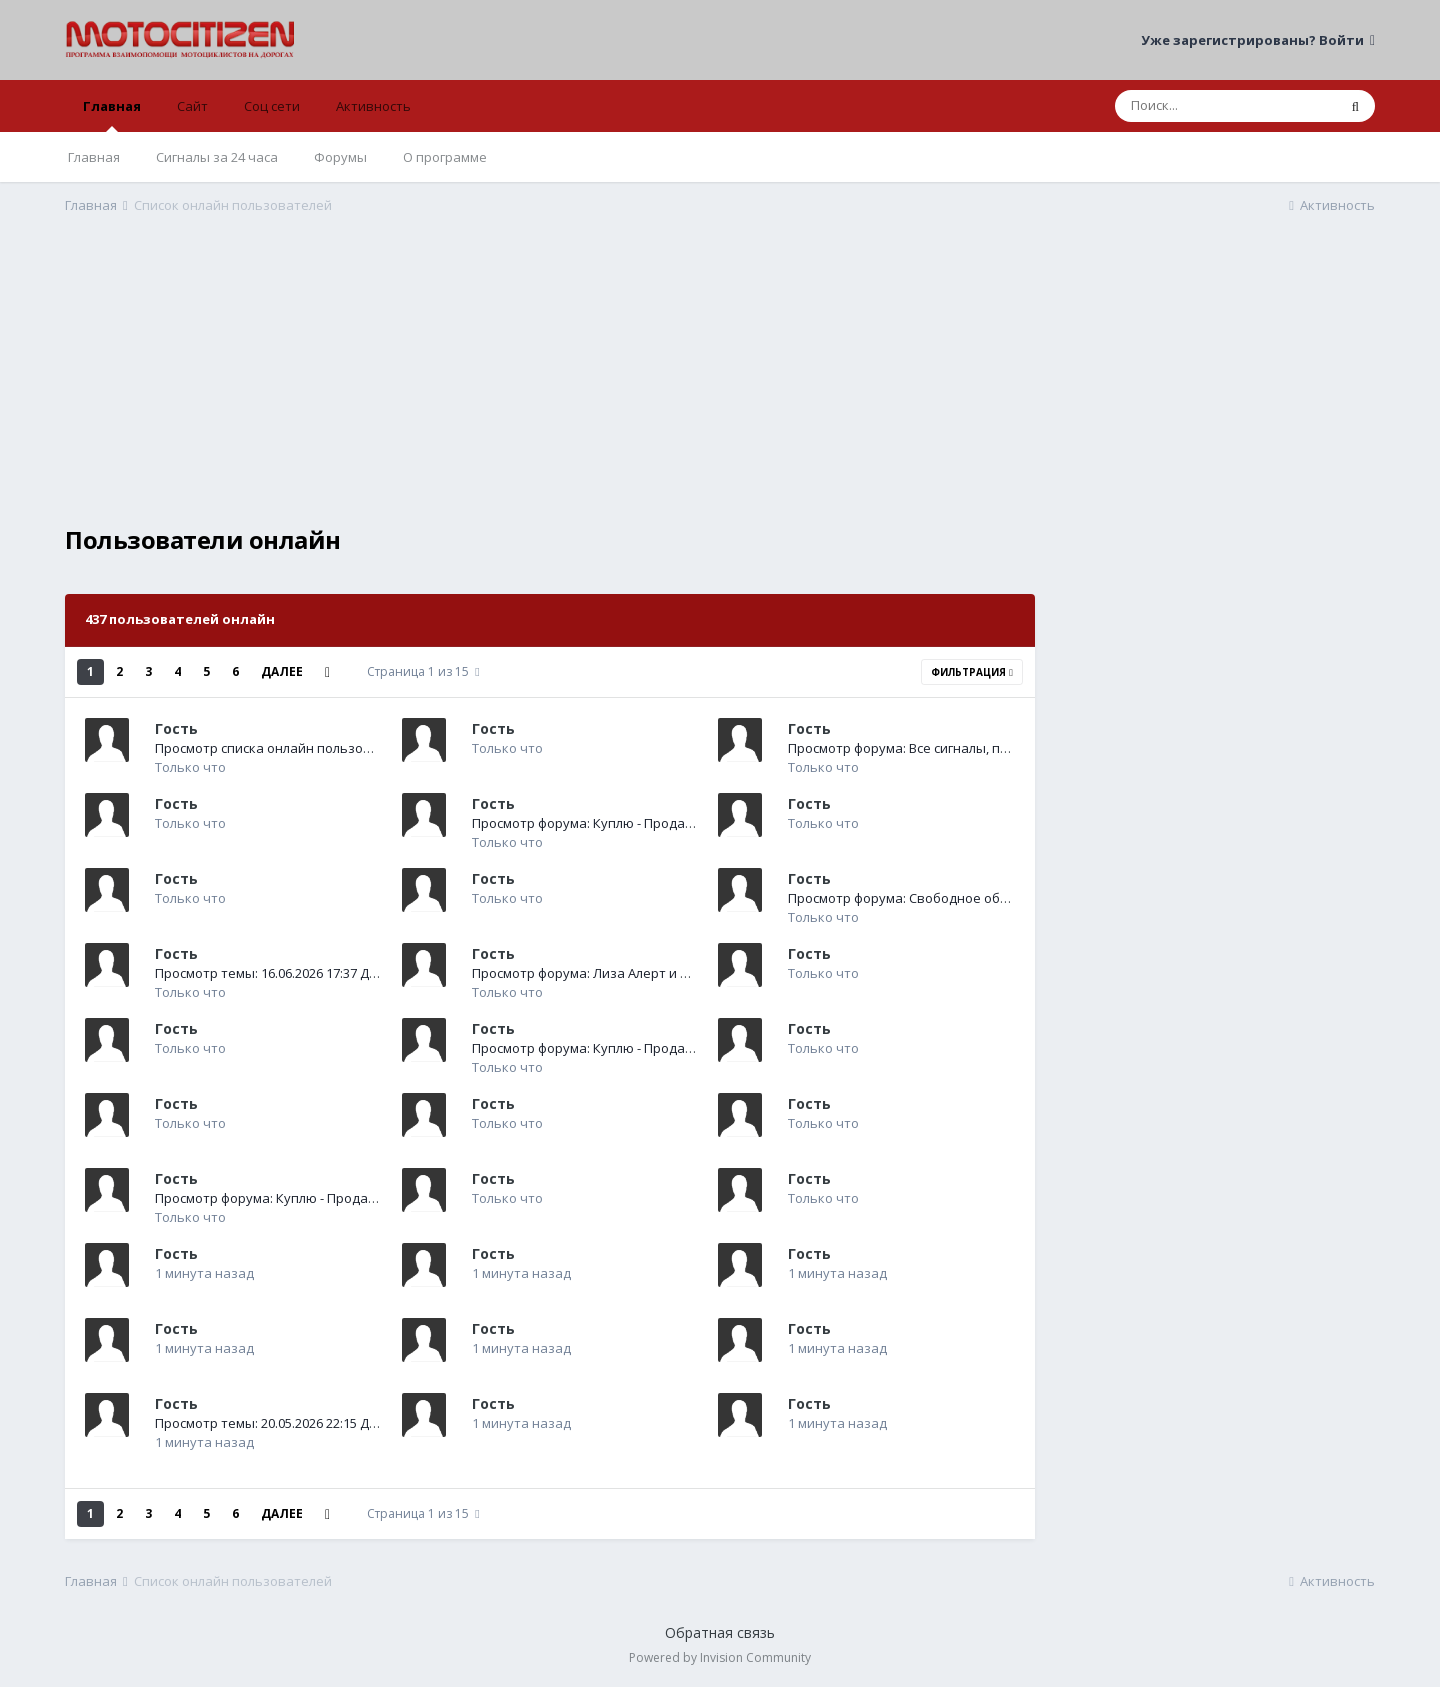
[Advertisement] (550, 386)
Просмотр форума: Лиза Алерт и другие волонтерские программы (683, 973)
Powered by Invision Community (720, 1657)
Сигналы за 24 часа (217, 157)
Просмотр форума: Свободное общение (915, 898)
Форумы (340, 157)
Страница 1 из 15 (423, 671)
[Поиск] (1225, 106)
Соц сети (272, 106)
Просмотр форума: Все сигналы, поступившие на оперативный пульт (1009, 748)
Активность (373, 106)
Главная (112, 114)
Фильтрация (972, 672)
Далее (282, 671)
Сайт (192, 106)
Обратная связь (720, 1632)
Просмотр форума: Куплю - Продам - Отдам (609, 823)
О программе (445, 157)
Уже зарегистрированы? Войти (1258, 40)
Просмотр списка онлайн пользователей (286, 748)
